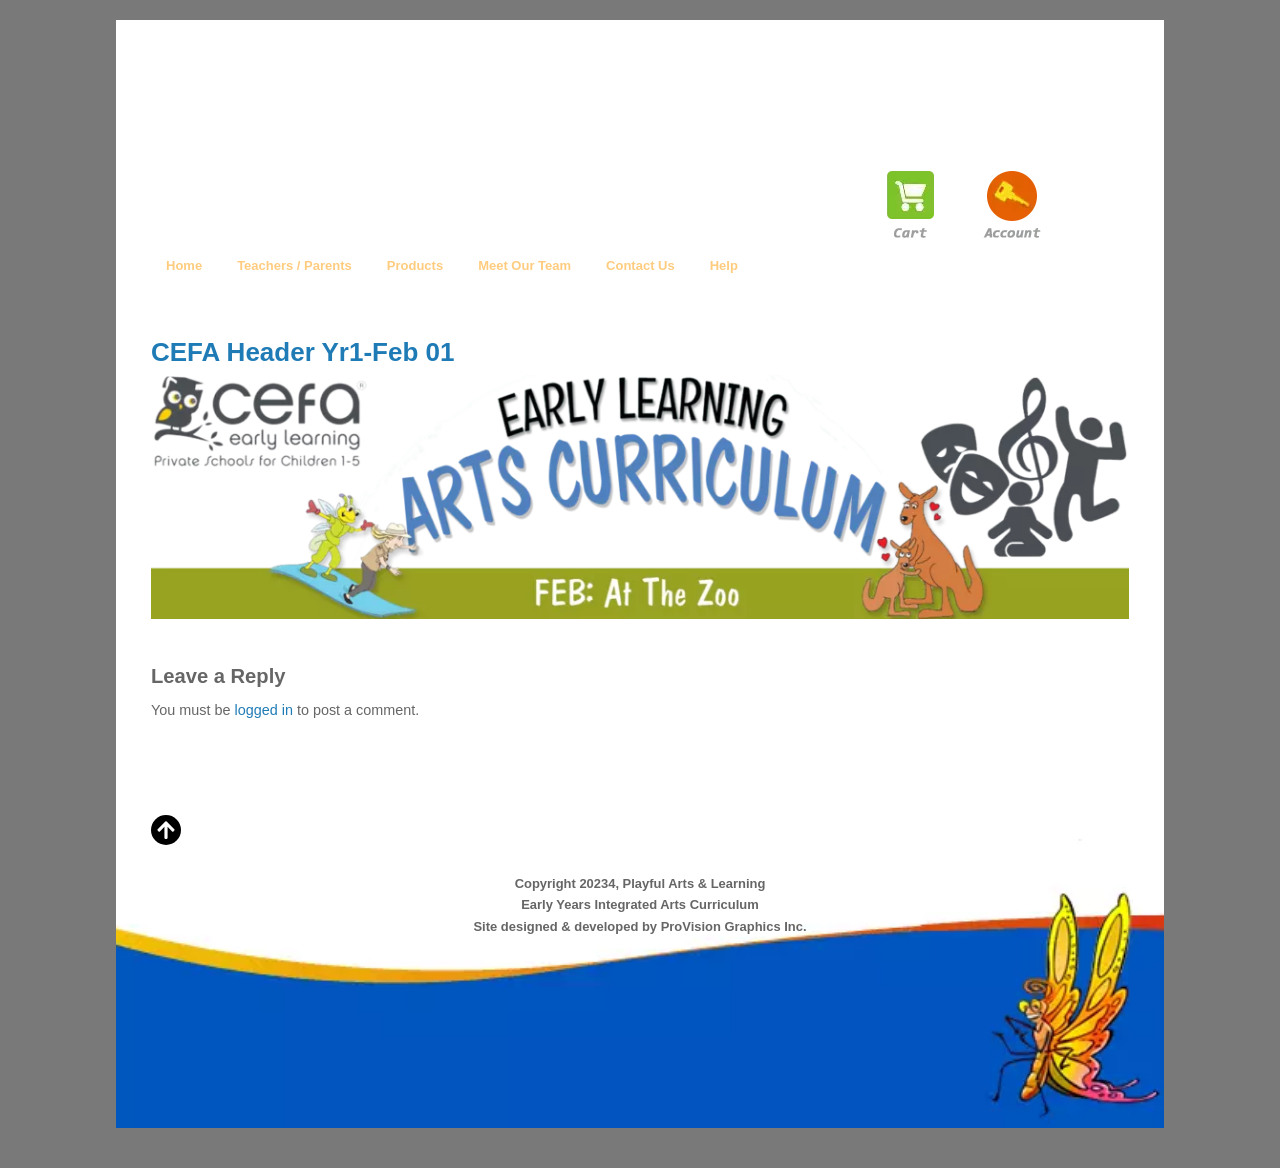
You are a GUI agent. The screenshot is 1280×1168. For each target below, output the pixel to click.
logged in (263, 710)
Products (415, 265)
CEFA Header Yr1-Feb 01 (302, 352)
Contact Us (640, 265)
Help (724, 265)
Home (184, 265)
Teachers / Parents (294, 265)
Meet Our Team (524, 265)
